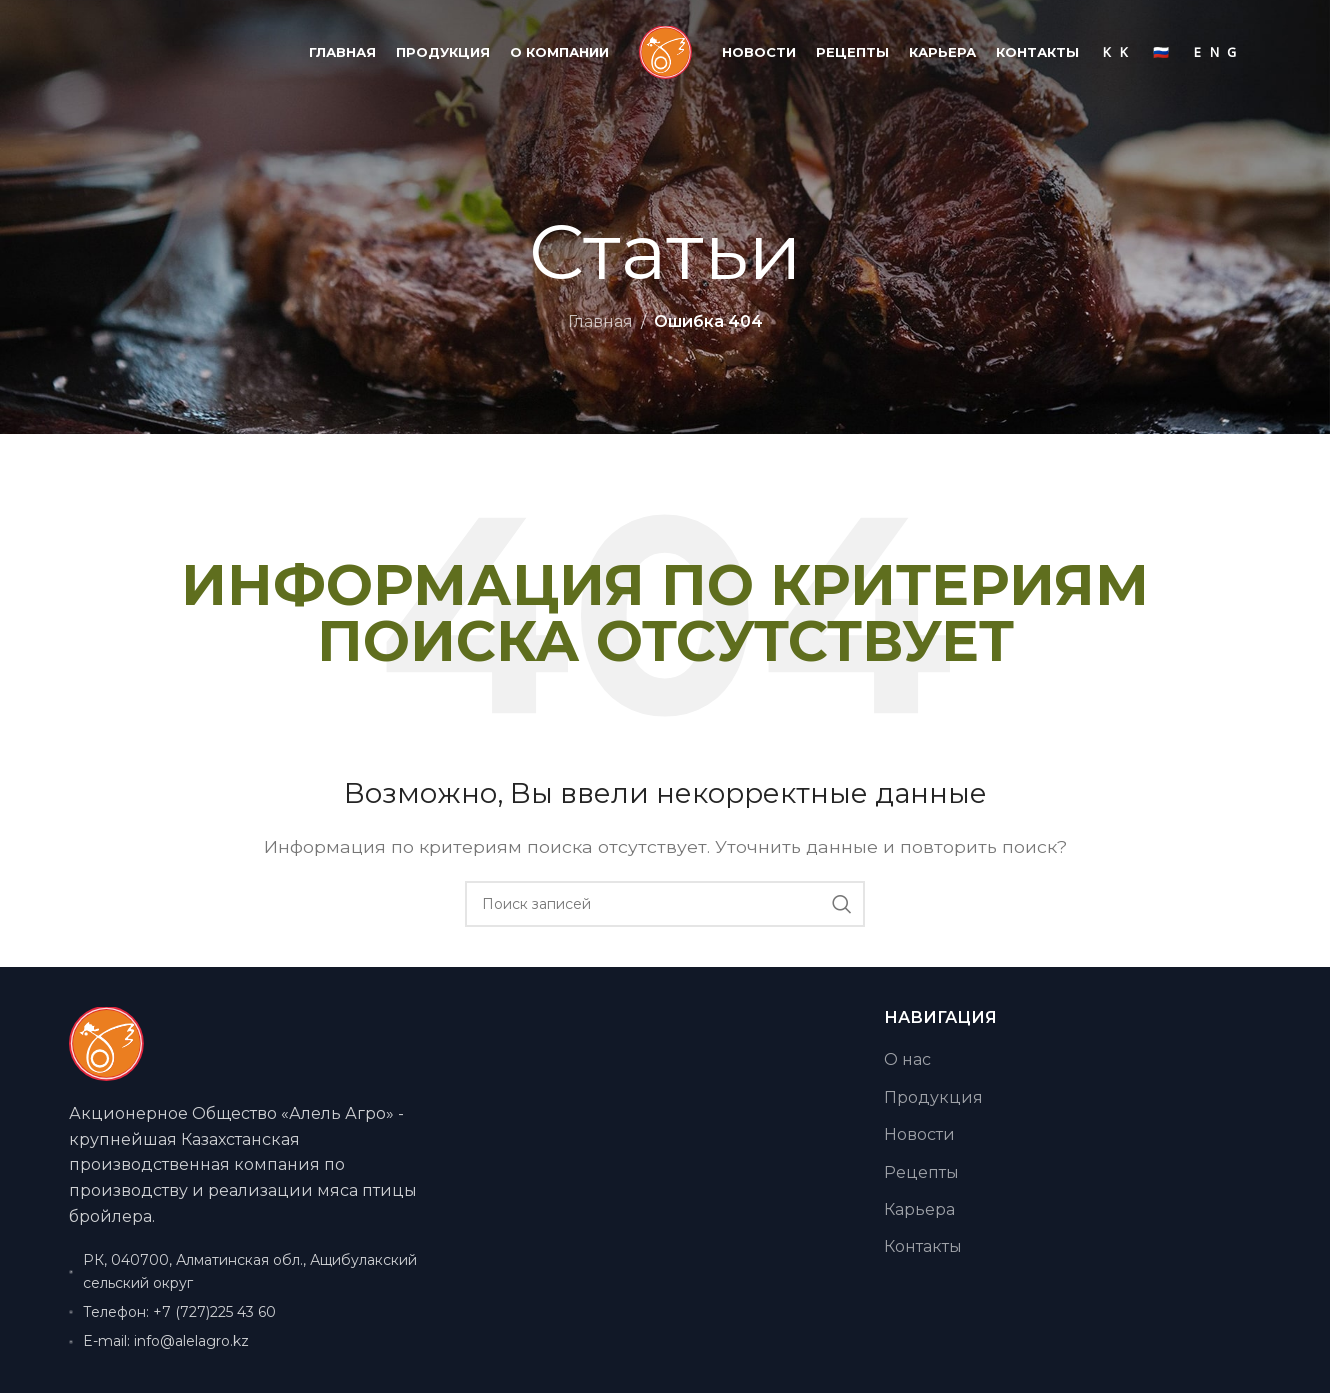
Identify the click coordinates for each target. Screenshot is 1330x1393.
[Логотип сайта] (665, 51)
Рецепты (921, 1172)
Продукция (933, 1097)
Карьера (919, 1209)
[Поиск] (665, 904)
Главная (600, 321)
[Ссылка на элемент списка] (257, 1312)
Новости (919, 1134)
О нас (907, 1059)
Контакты (923, 1246)
